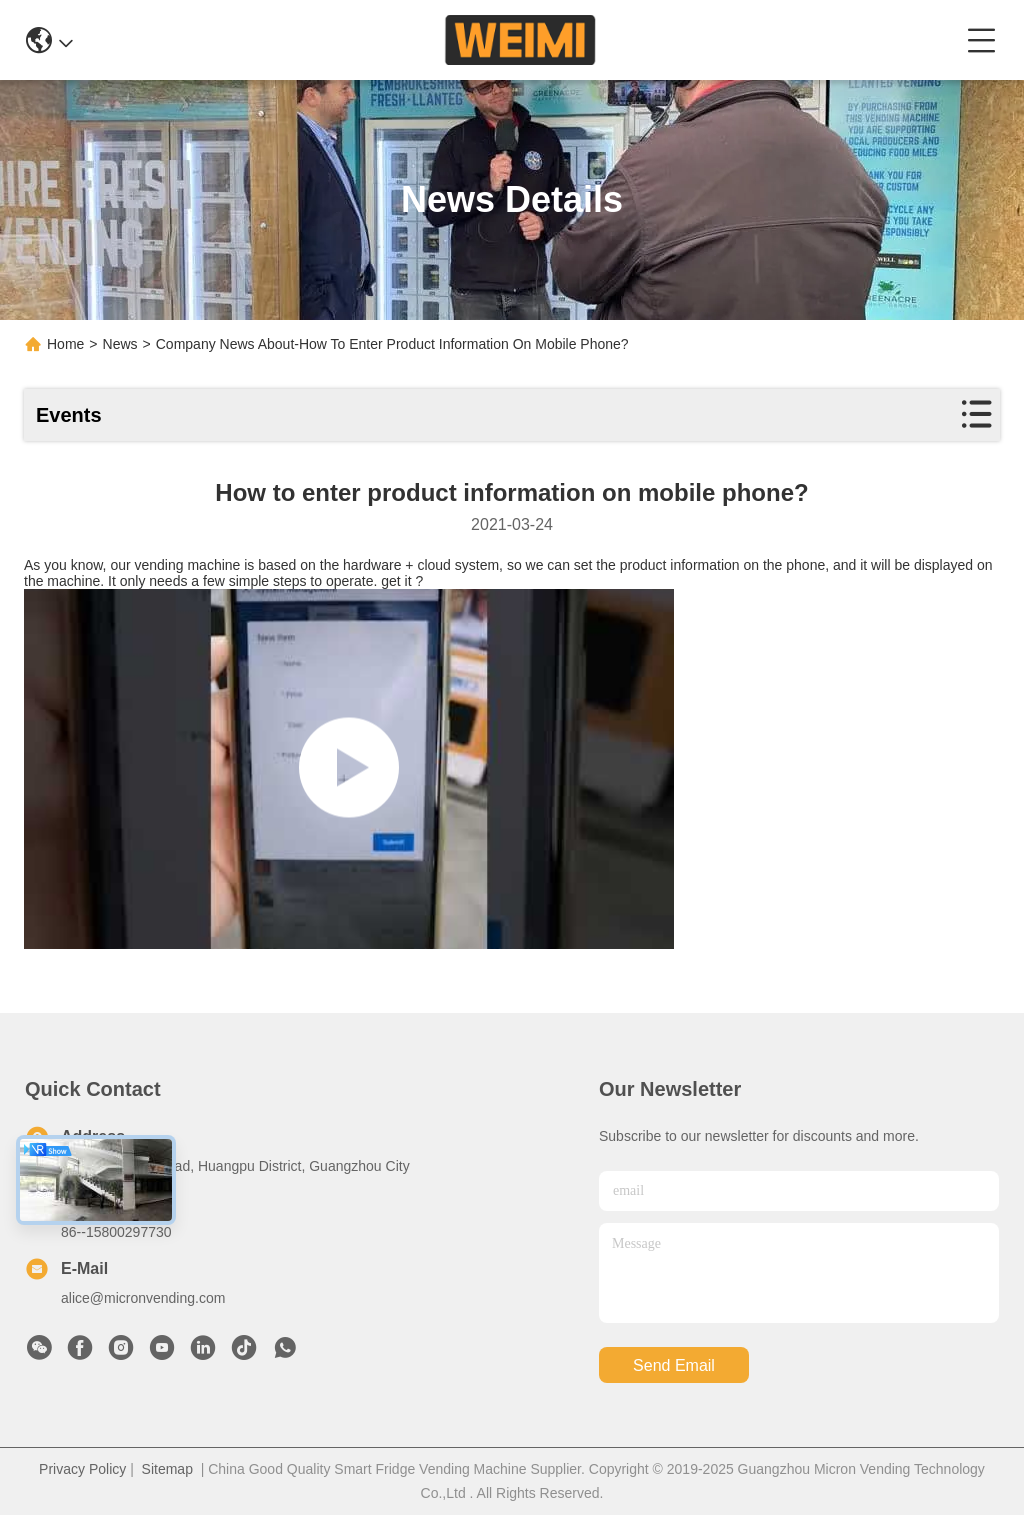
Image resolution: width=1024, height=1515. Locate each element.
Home (65, 344)
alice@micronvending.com (143, 1298)
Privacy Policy (82, 1469)
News (120, 344)
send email (674, 1365)
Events (69, 415)
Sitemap (167, 1469)
